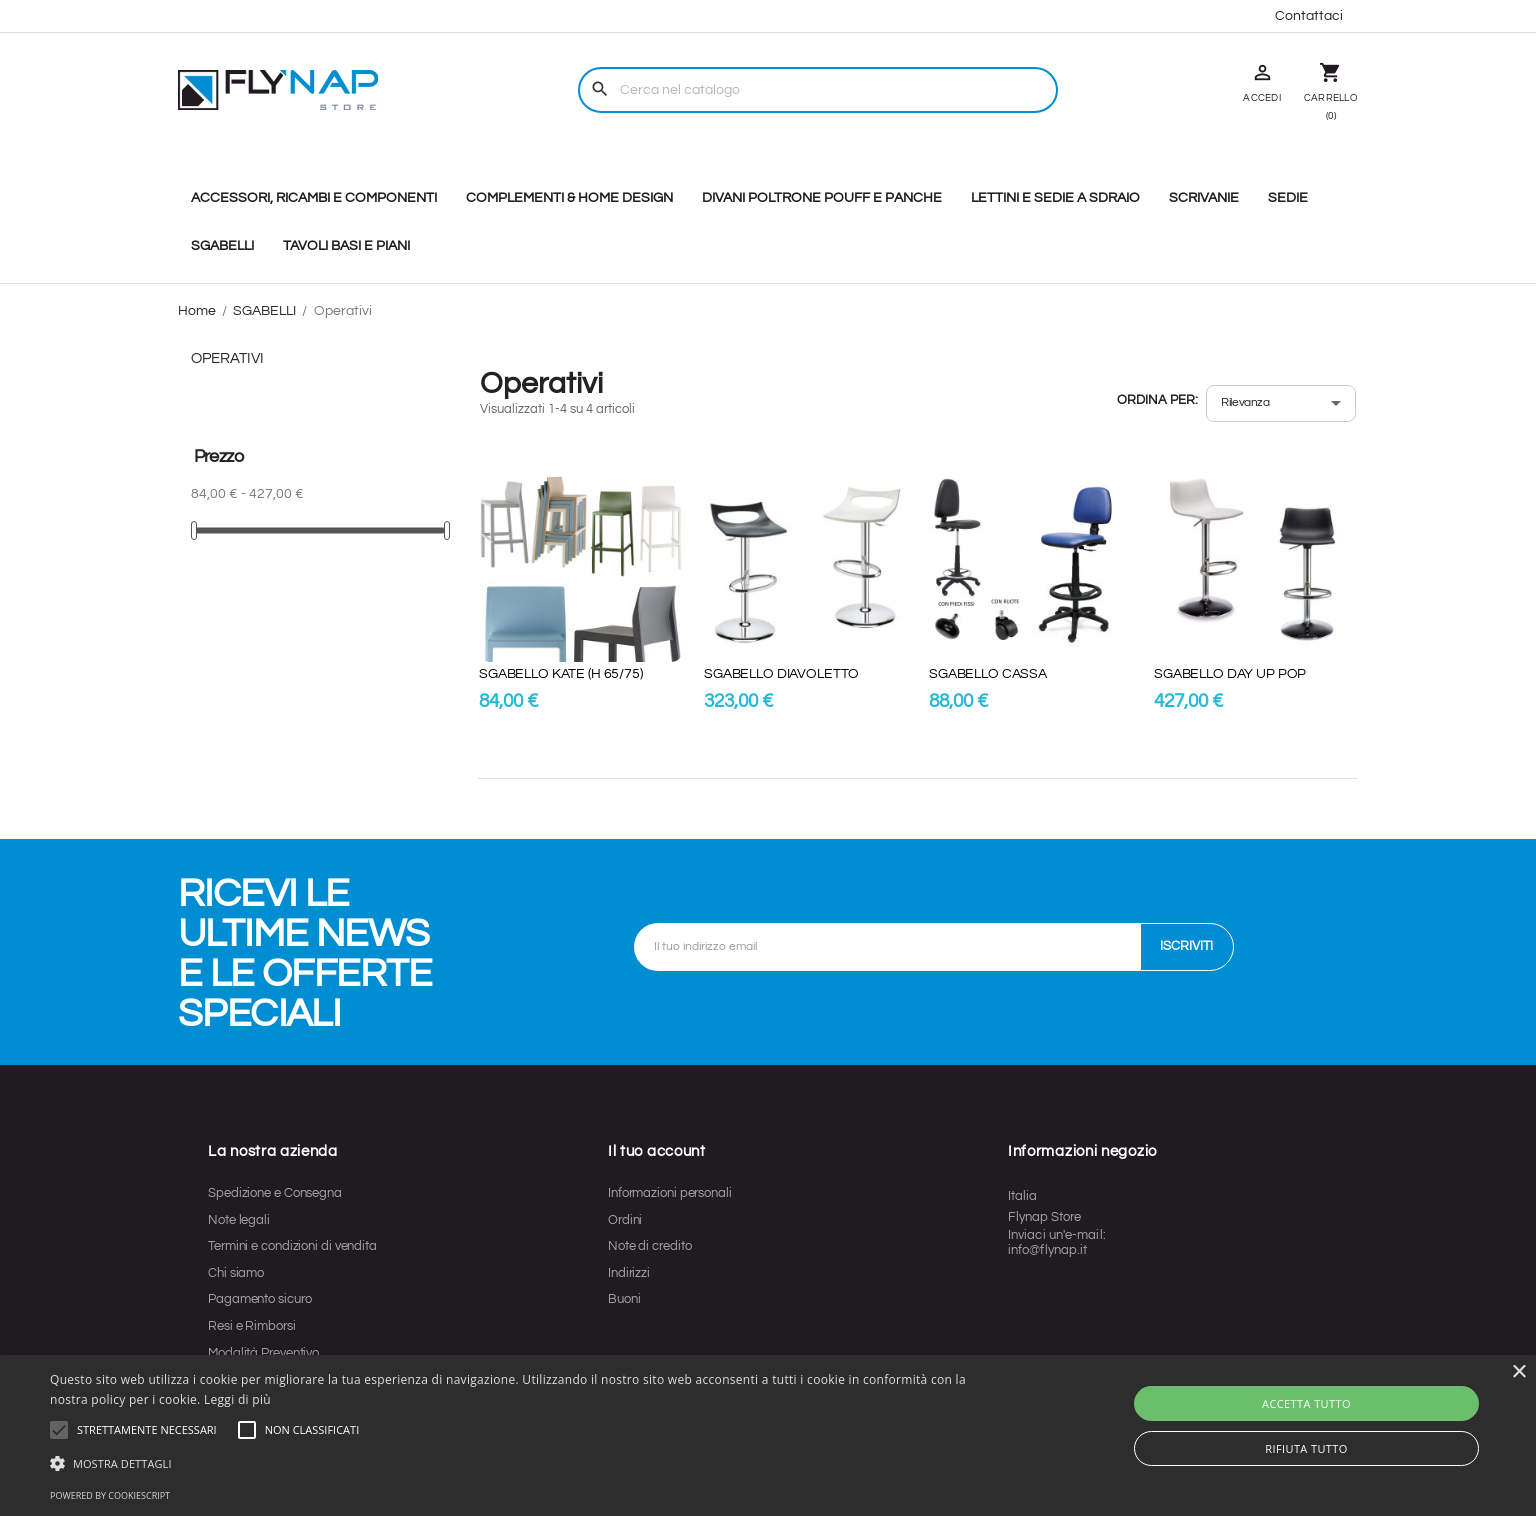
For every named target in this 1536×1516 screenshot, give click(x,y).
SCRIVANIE (1204, 198)
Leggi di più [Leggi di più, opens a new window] (237, 1399)
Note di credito (650, 1246)
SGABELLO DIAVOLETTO (781, 674)
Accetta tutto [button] (1306, 1403)
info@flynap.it (1047, 1250)
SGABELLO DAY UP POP (1230, 674)
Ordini (625, 1220)
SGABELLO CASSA (988, 674)
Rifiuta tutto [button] (1306, 1448)
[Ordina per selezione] (1281, 403)
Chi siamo (236, 1273)
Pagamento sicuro (259, 1299)
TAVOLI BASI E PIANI (346, 246)
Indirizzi (629, 1273)
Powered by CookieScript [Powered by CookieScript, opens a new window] (110, 1495)
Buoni (624, 1299)
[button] (147, 1430)
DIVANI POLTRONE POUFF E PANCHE (822, 198)
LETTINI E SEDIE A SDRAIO (1055, 198)
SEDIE (1288, 198)
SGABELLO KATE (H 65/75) (561, 674)
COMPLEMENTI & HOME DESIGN (569, 198)
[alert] (768, 1435)
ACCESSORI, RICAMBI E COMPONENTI (314, 198)
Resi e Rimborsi (252, 1326)
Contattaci (1309, 16)
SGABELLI (222, 246)
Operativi (227, 358)
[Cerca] (818, 90)
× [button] (1518, 1372)
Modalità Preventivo (263, 1353)
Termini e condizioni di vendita (292, 1246)
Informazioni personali (670, 1193)
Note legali (239, 1220)
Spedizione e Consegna (275, 1193)
